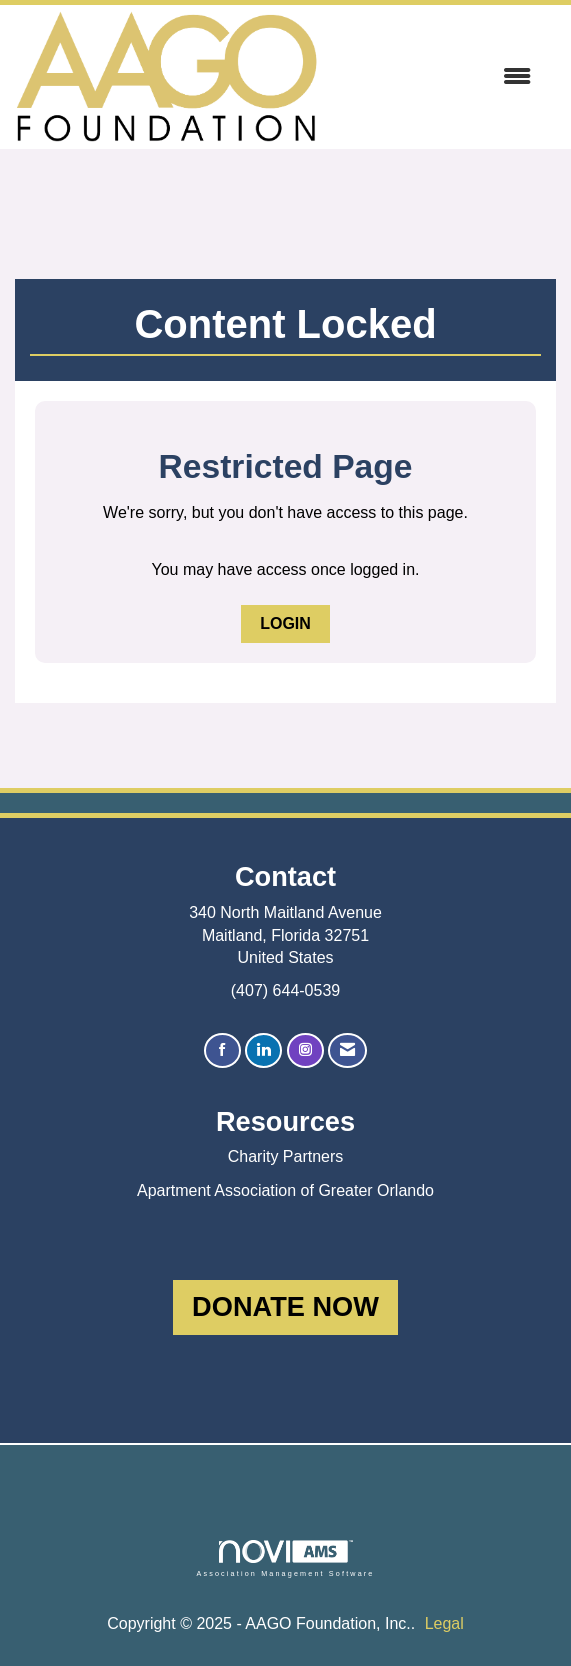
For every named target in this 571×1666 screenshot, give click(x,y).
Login (285, 623)
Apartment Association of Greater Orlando (285, 1190)
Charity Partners (286, 1156)
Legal (444, 1623)
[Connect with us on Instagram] (305, 1050)
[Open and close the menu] (434, 77)
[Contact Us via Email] (347, 1050)
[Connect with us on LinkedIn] (263, 1050)
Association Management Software (285, 1558)
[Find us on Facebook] (222, 1050)
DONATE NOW (285, 1306)
